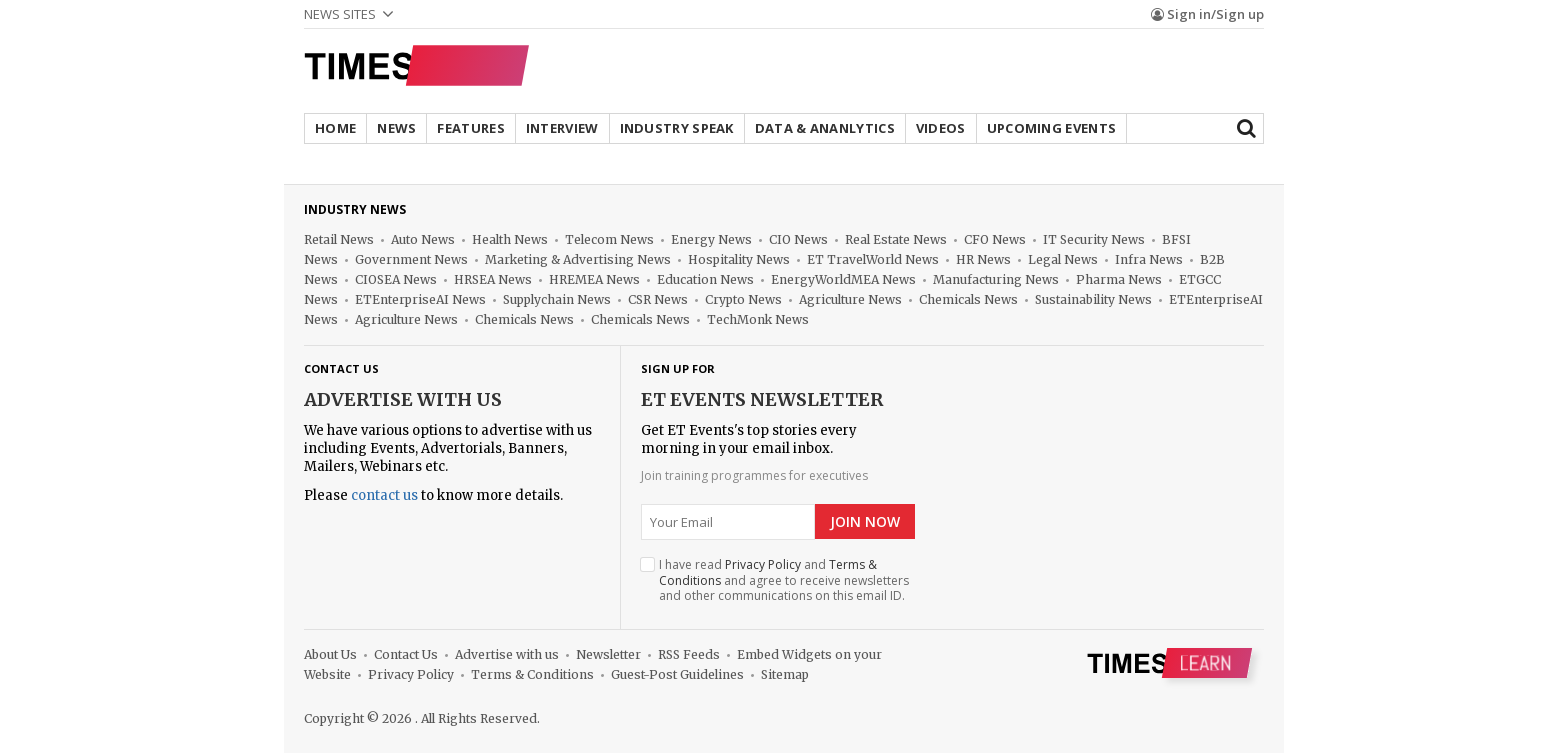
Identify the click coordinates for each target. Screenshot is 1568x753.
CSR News (658, 299)
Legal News (1063, 259)
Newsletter (608, 654)
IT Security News (1094, 239)
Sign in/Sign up (1207, 14)
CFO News (995, 239)
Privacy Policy (763, 564)
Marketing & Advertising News (578, 259)
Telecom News (609, 239)
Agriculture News (850, 299)
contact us (384, 495)
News (396, 128)
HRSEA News (493, 279)
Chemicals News (968, 299)
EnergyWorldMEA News (843, 279)
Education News (705, 279)
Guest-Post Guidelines (677, 674)
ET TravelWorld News (873, 259)
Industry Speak (677, 128)
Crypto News (743, 299)
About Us (330, 654)
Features (470, 128)
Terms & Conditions (532, 674)
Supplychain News (557, 299)
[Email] (728, 522)
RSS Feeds (689, 654)
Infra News (1149, 259)
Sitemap (785, 674)
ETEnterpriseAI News (420, 299)
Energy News (711, 239)
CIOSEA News (396, 279)
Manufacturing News (996, 279)
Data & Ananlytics (825, 128)
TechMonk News (758, 319)
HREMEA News (594, 279)
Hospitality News (739, 259)
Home (335, 128)
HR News (983, 259)
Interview (562, 128)
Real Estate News (896, 239)
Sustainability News (1093, 299)
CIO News (798, 239)
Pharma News (1119, 279)
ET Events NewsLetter (762, 399)
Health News (510, 239)
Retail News (339, 239)
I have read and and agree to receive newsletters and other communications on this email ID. (784, 580)
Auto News (423, 239)
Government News (411, 259)
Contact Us (406, 654)
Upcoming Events (1052, 128)
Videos (941, 128)
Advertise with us (403, 399)
